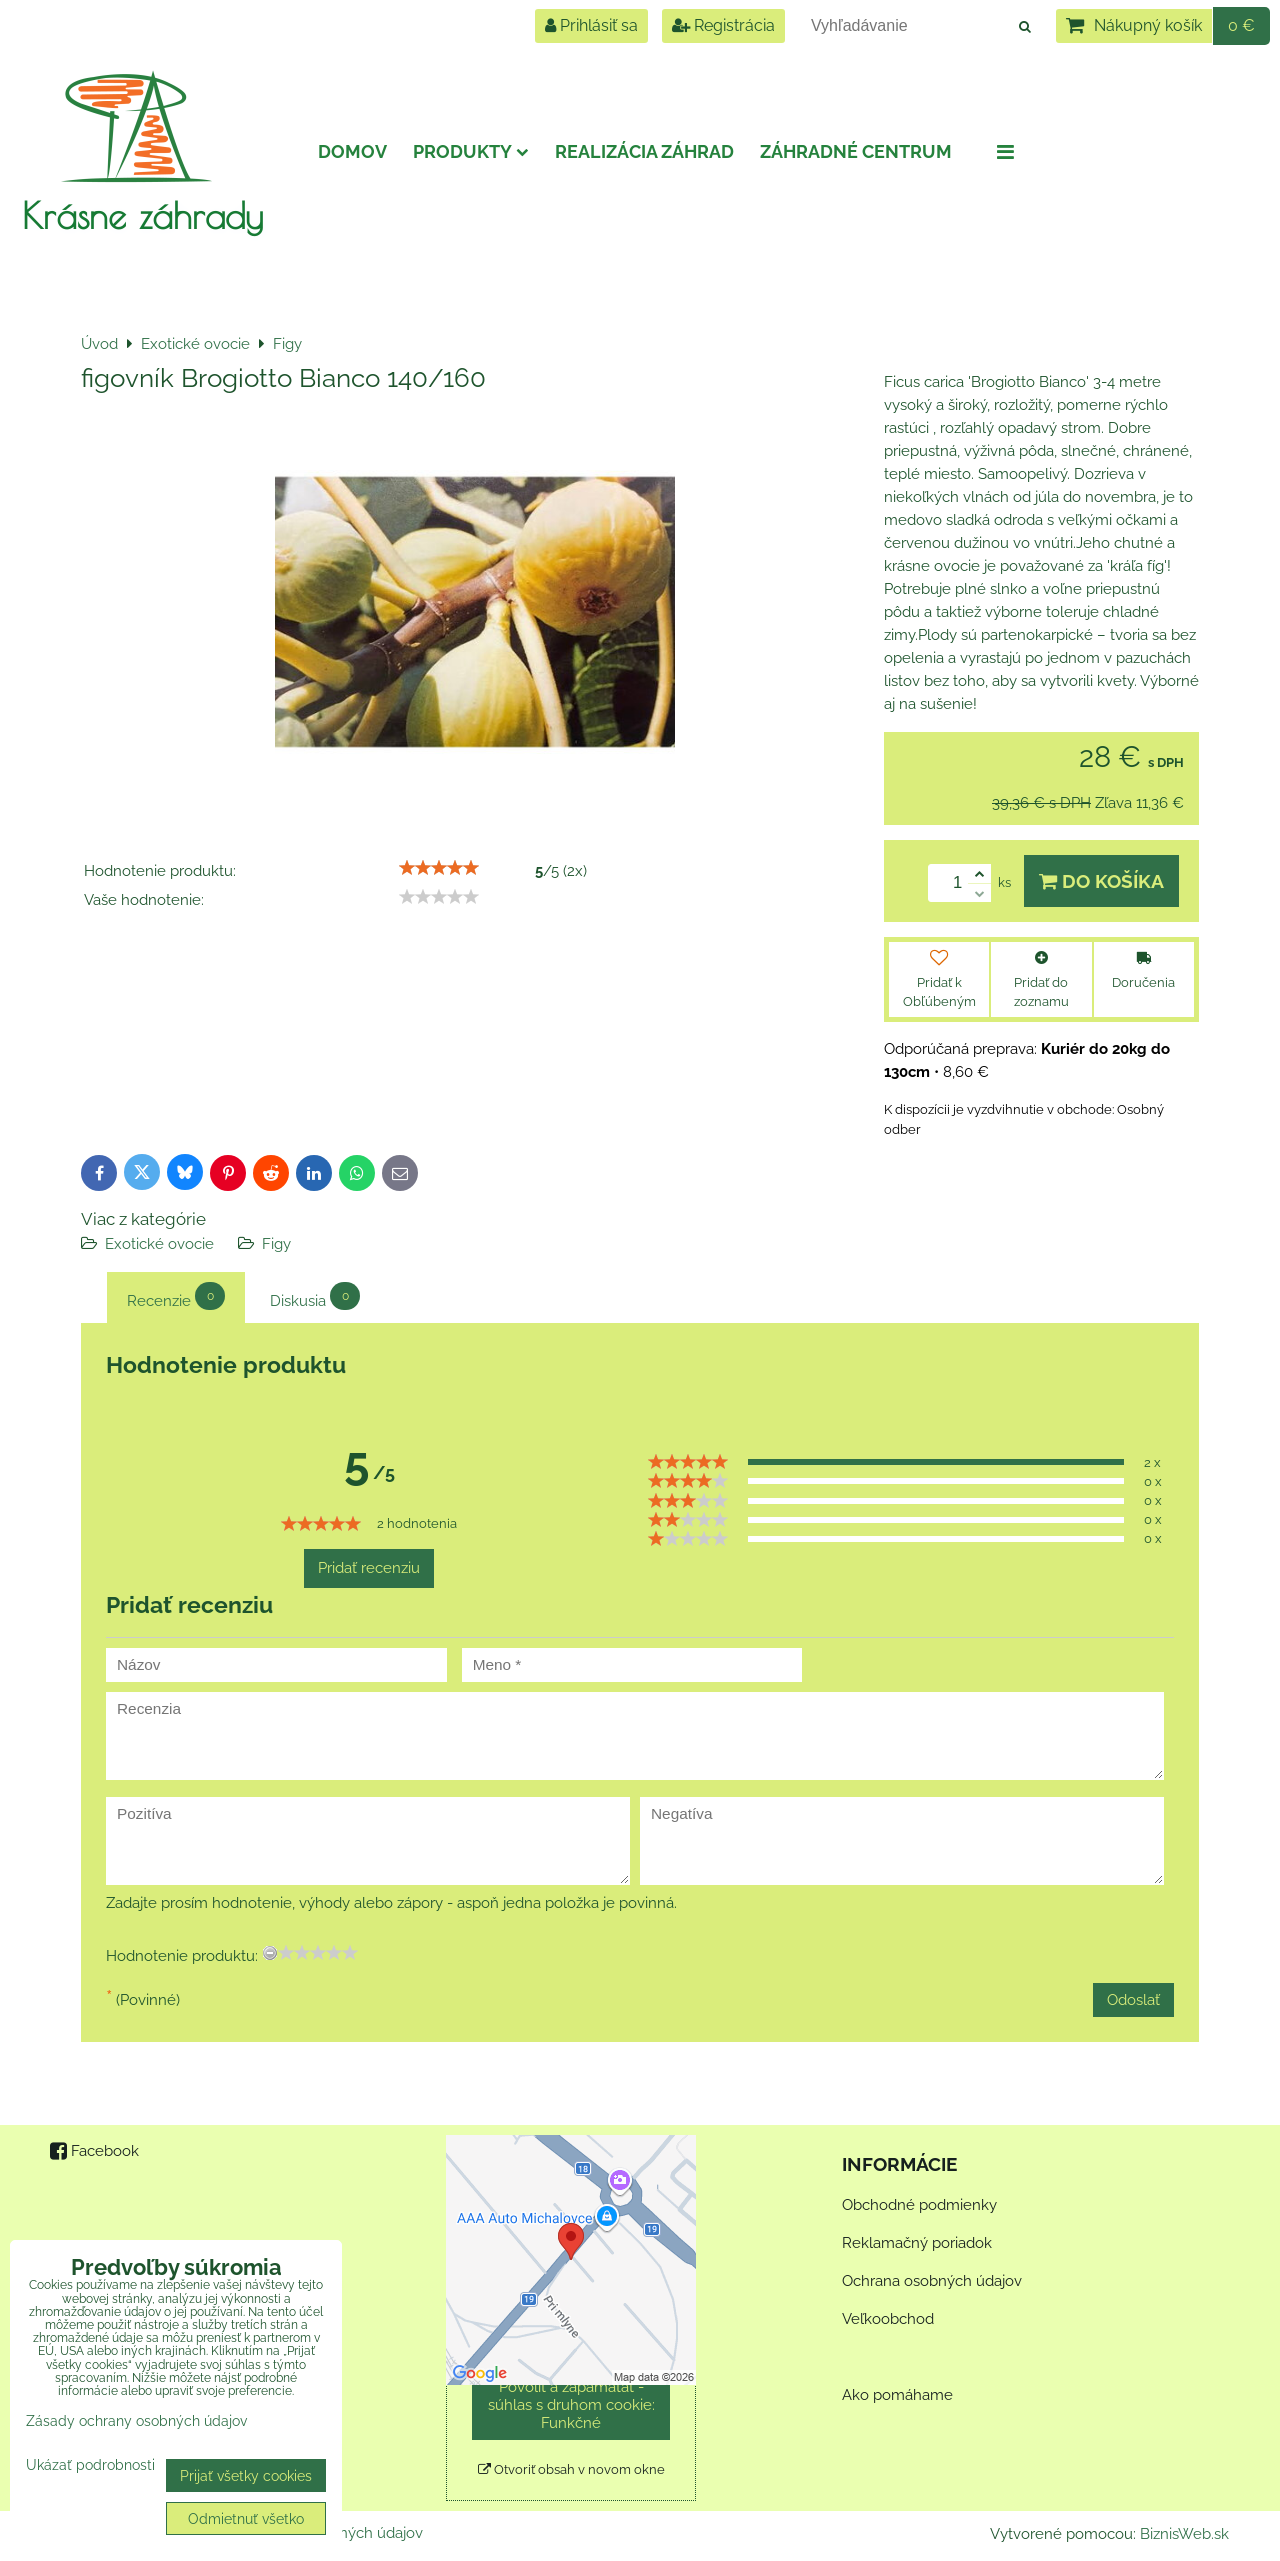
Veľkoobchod (888, 2319)
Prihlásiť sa (591, 25)
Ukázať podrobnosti (90, 2465)
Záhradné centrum (856, 151)
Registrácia (723, 25)
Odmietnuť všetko (246, 2518)
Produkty (471, 151)
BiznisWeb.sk (1184, 2534)
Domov (352, 151)
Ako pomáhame (897, 2395)
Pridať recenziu (369, 1568)
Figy (276, 1244)
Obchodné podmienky (919, 2205)
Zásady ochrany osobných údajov (136, 2420)
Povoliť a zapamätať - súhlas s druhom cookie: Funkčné (571, 2405)
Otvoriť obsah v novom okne (571, 2469)
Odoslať (1133, 2000)
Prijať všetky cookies (246, 2475)
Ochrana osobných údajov (932, 2281)
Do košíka (1101, 881)
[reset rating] (270, 1953)
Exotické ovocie (159, 1244)
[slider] (439, 868)
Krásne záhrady (142, 215)
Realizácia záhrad (644, 151)
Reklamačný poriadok (917, 2243)
